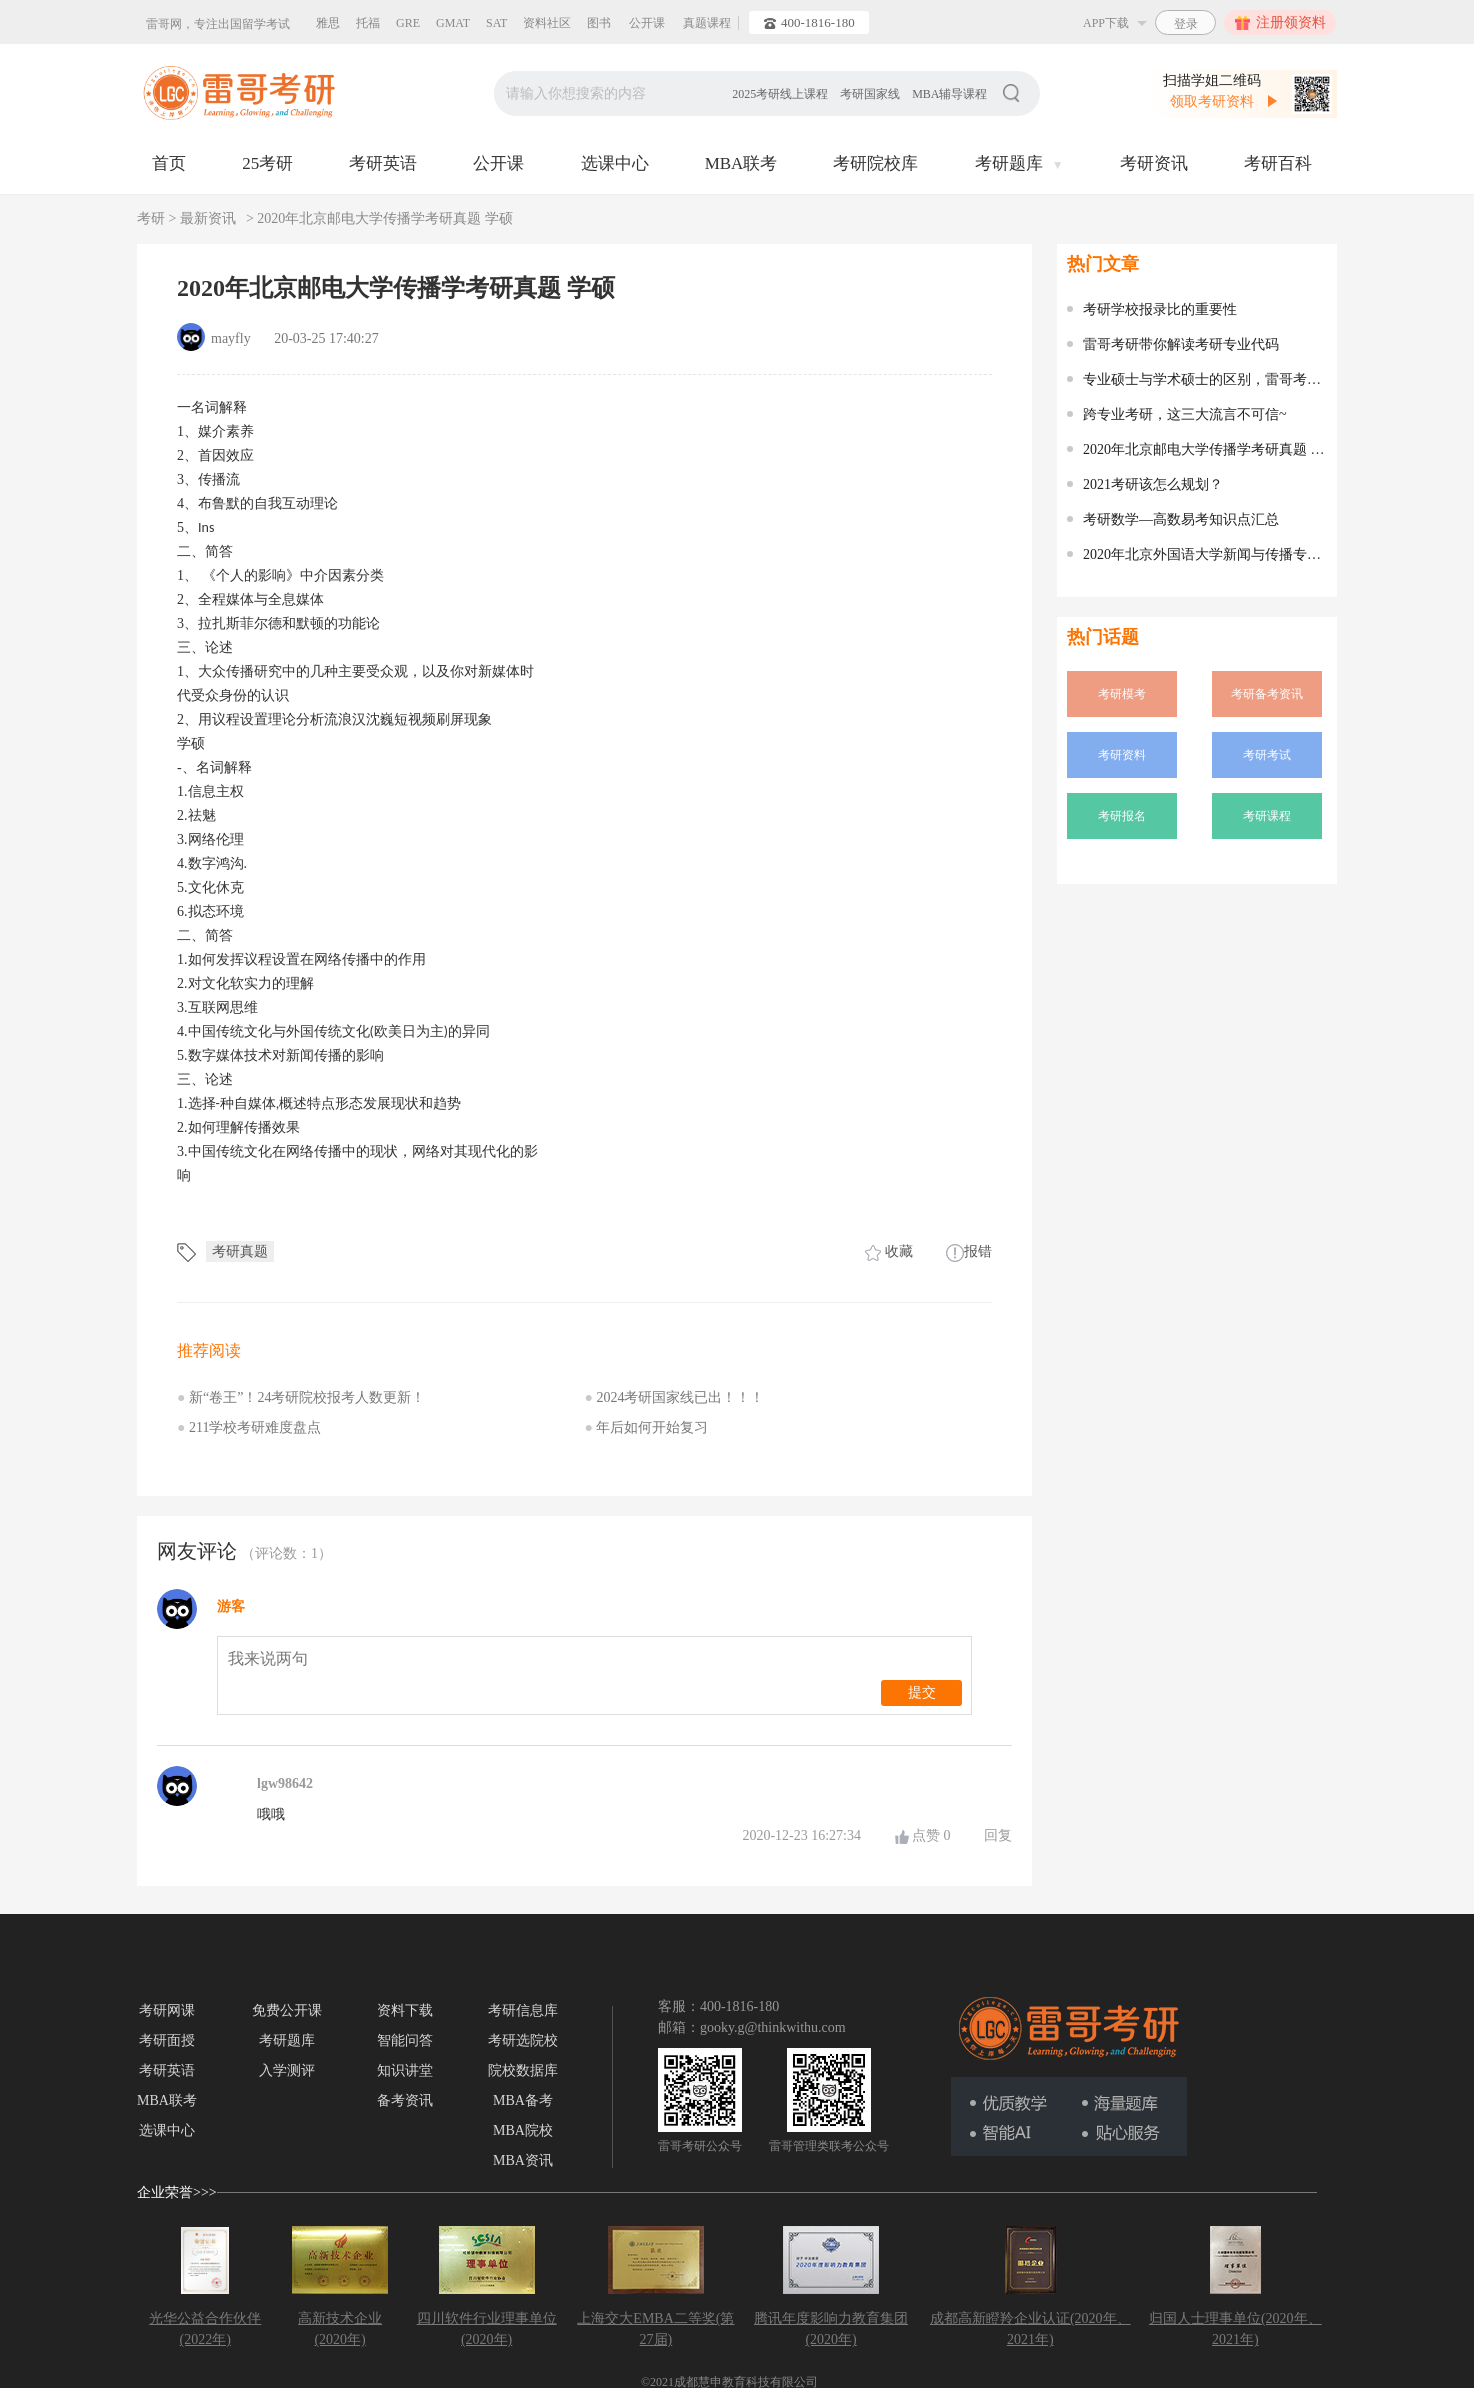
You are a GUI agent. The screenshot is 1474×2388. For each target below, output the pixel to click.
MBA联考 (741, 163)
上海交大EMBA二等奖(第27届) (655, 2329)
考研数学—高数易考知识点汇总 (1181, 519)
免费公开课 (287, 2010)
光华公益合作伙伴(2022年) (205, 2329)
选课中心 (615, 163)
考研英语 (383, 163)
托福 (368, 23)
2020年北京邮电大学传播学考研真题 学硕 (385, 218)
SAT (496, 23)
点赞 (931, 1835)
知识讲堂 (405, 2070)
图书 (599, 23)
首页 (169, 163)
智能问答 (405, 2040)
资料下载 (405, 2010)
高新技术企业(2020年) (340, 2329)
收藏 (889, 1251)
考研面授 (167, 2040)
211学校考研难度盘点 (249, 1427)
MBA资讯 (523, 2160)
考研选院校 (523, 2040)
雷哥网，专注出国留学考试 (218, 24)
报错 (969, 1251)
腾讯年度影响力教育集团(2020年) (831, 2329)
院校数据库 (523, 2070)
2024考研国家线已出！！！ (675, 1397)
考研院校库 (875, 163)
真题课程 (707, 23)
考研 (153, 218)
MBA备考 (523, 2100)
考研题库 (1019, 163)
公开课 (647, 23)
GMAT (453, 23)
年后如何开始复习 (647, 1427)
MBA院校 (523, 2130)
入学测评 (287, 2070)
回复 (998, 1835)
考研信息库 (523, 2010)
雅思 (328, 23)
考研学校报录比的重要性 (1160, 309)
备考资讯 (405, 2100)
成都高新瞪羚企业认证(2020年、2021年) (1030, 2329)
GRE (408, 23)
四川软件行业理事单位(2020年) (487, 2329)
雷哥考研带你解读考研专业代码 (1181, 344)
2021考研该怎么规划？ (1153, 484)
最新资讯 (208, 218)
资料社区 (547, 23)
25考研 (267, 163)
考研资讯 (1154, 163)
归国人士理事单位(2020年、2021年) (1235, 2329)
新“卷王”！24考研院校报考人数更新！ (301, 1397)
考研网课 (167, 2010)
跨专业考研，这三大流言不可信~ (1185, 414)
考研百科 (1278, 163)
